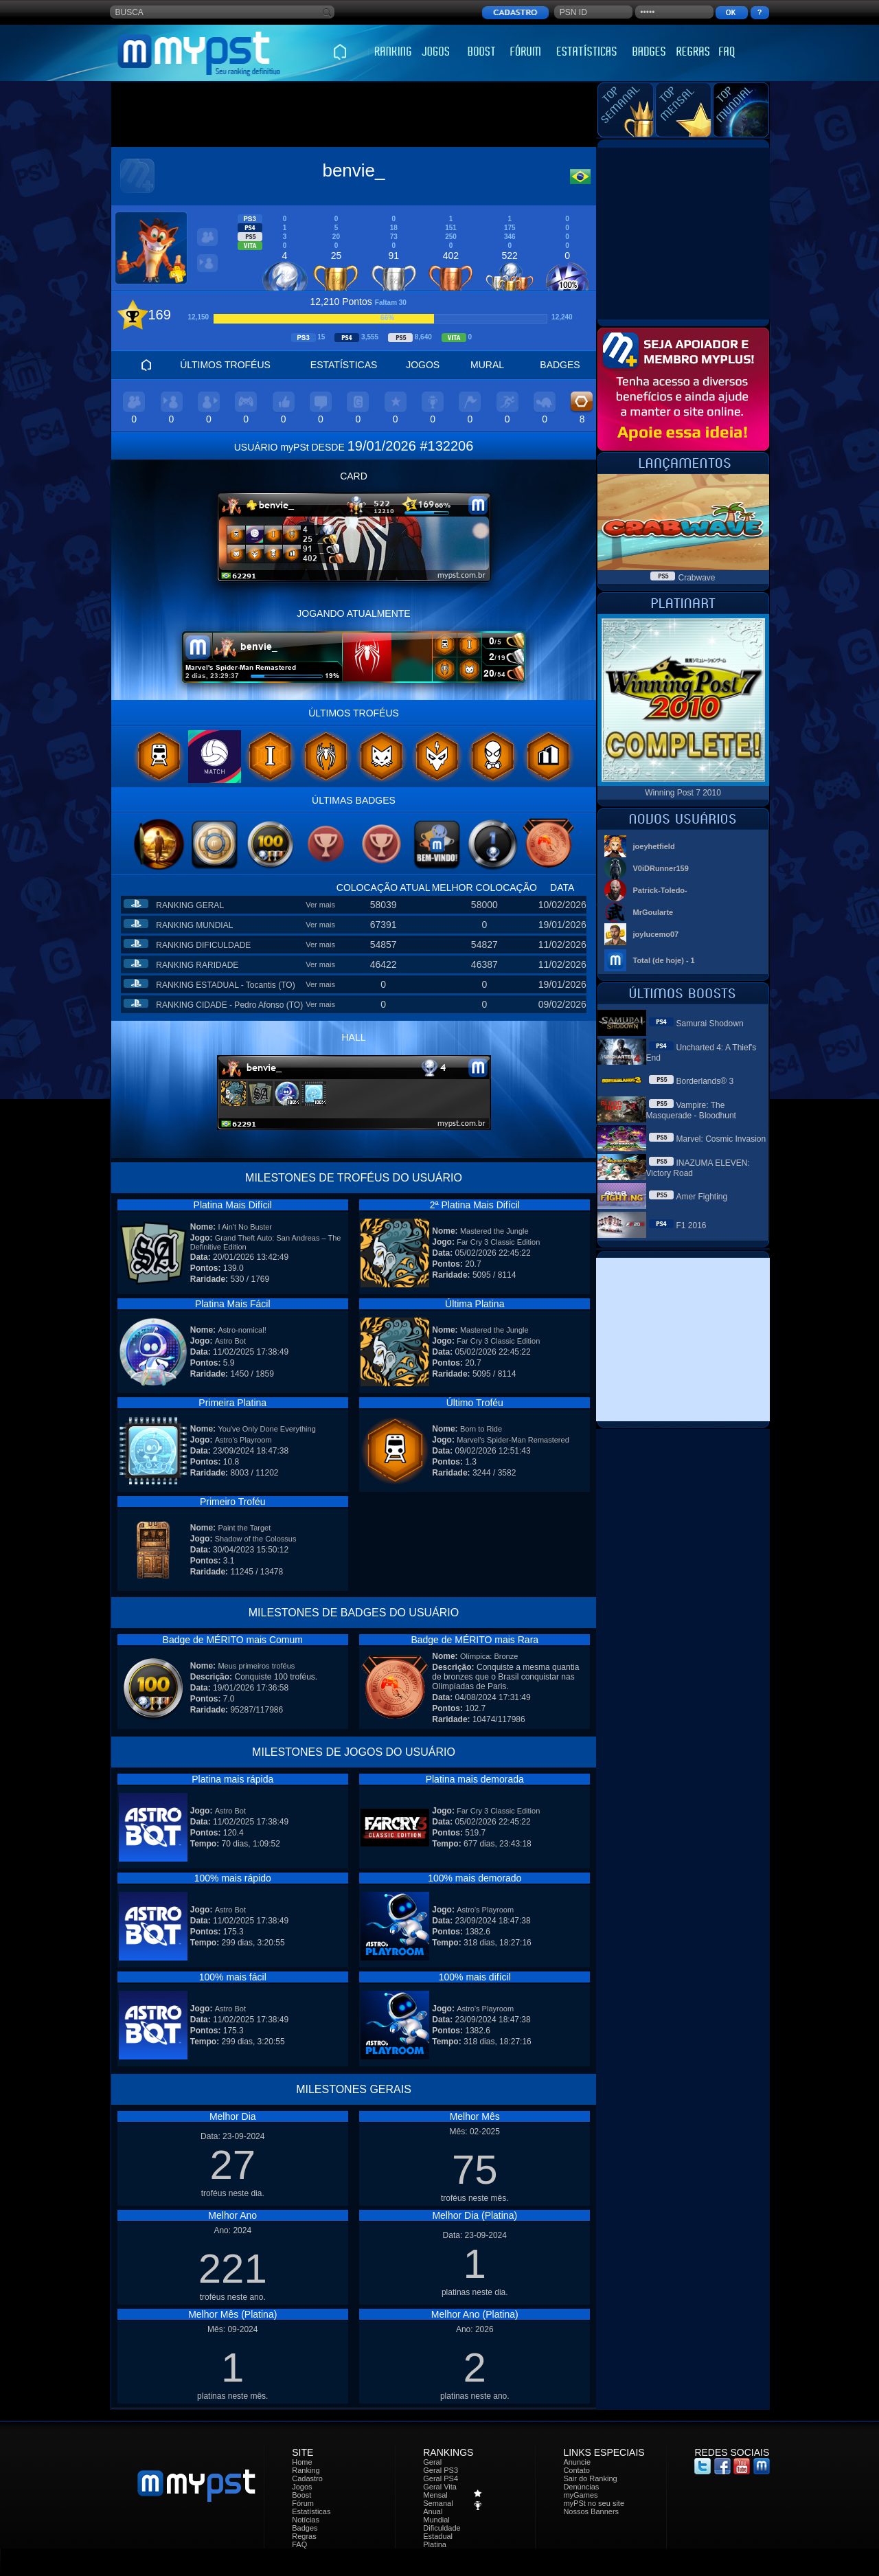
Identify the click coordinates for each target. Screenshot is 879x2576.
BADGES (560, 364)
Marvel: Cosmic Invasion (721, 1139)
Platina (434, 2544)
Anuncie (577, 2462)
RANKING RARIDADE (197, 965)
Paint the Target (244, 1528)
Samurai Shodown (710, 1023)
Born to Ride (481, 1429)
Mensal (435, 2495)
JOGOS (423, 364)
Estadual (438, 2536)
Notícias (305, 2520)
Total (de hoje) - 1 (664, 960)
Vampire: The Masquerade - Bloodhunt (691, 1110)
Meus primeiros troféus (256, 1666)
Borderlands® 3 (705, 1081)
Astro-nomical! (242, 1330)
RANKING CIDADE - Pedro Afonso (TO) (229, 1005)
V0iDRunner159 (661, 868)
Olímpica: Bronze (489, 1656)
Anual (432, 2511)
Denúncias (581, 2487)
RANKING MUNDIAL (194, 925)
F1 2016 (691, 1225)
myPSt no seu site (593, 2503)
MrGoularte (653, 912)
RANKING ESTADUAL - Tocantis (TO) (225, 985)
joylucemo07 (656, 934)
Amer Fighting (702, 1196)
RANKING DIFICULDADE (203, 945)
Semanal (438, 2503)
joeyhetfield (654, 846)
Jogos (302, 2487)
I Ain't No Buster (245, 1227)
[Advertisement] (354, 115)
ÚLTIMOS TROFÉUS (225, 364)
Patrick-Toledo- (660, 890)
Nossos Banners (591, 2511)
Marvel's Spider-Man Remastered (513, 1440)
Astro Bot (230, 1341)
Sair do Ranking (590, 2478)
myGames (580, 2495)
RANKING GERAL (190, 905)
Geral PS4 (440, 2478)
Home (302, 2462)
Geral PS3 (440, 2470)
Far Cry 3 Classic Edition (498, 1242)
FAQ (299, 2544)
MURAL (487, 364)
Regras (304, 2536)
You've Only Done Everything (266, 1429)
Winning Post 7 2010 (683, 793)
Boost (301, 2495)
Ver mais (320, 905)
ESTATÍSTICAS (344, 364)
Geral (432, 2462)
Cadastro (307, 2478)
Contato (576, 2470)
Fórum (303, 2503)
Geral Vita (440, 2487)
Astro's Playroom (243, 1440)
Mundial (436, 2520)
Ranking (305, 2470)
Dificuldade (441, 2528)
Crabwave (696, 578)
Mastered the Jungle (494, 1231)
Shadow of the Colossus (256, 1539)
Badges (304, 2528)
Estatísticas (311, 2511)
